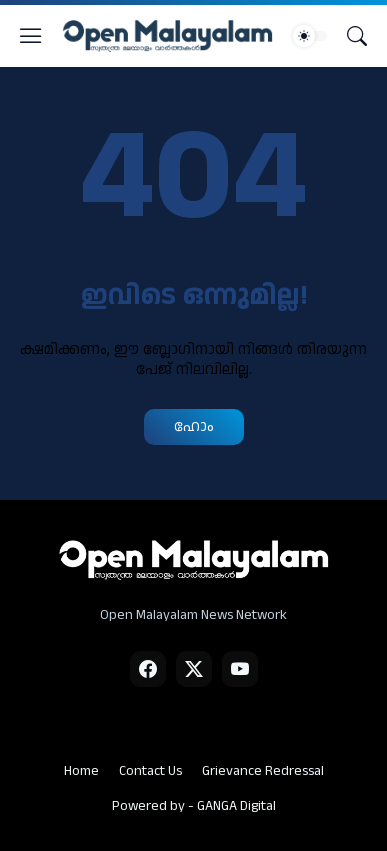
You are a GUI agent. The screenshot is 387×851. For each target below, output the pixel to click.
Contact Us (150, 771)
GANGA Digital (236, 806)
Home (81, 771)
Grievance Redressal (263, 771)
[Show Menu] (31, 36)
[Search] (357, 36)
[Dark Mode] (310, 36)
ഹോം (194, 426)
